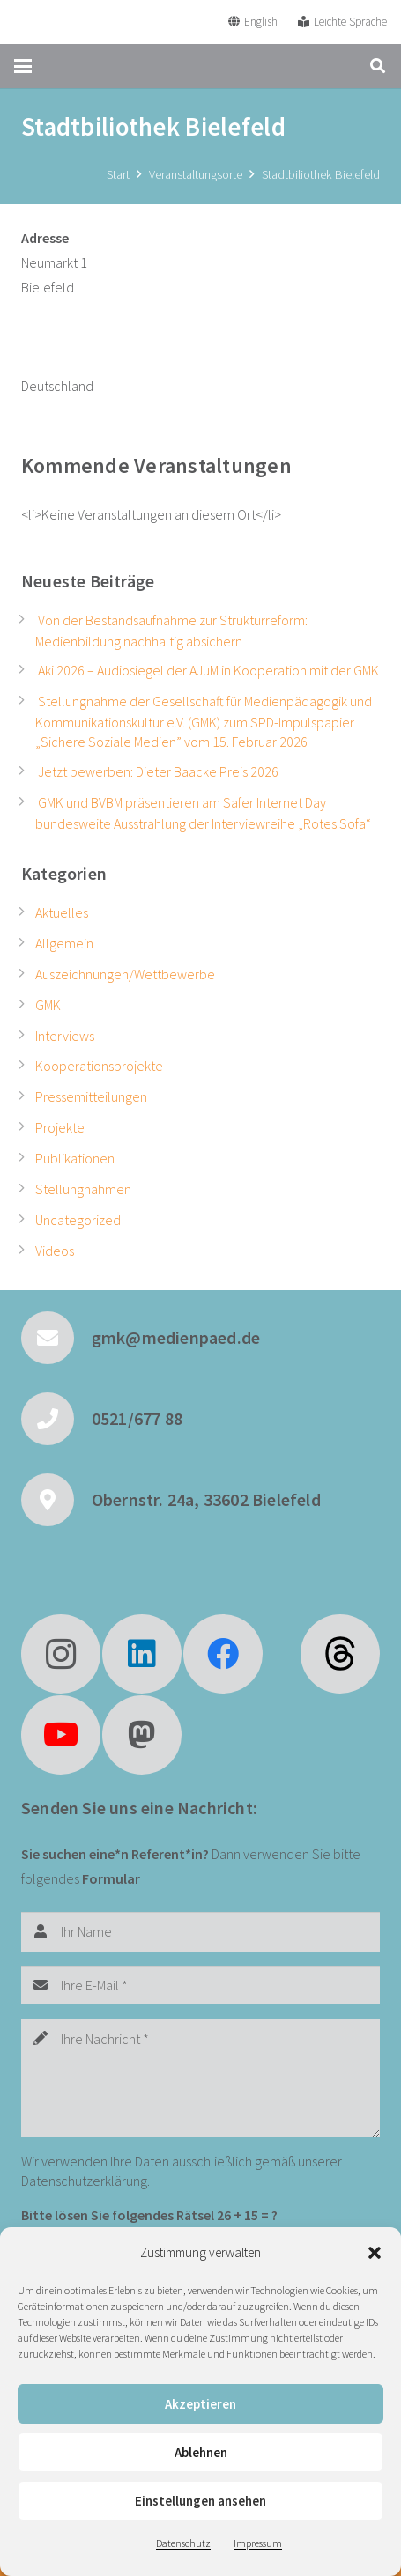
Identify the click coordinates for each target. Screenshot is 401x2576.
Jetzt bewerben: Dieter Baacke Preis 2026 (158, 771)
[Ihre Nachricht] (200, 2078)
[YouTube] (60, 1735)
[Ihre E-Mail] (200, 1985)
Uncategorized (78, 1220)
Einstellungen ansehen (200, 2500)
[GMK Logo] (78, 22)
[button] (374, 2253)
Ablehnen (201, 2452)
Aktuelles (61, 912)
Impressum (258, 2543)
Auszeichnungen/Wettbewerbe (125, 974)
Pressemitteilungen (91, 1096)
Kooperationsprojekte (99, 1065)
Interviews (64, 1035)
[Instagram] (60, 1654)
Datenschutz (183, 2543)
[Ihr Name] (200, 1932)
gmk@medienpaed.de (176, 1337)
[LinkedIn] (142, 1654)
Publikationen (75, 1158)
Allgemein (64, 943)
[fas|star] (340, 1654)
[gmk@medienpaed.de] (56, 1337)
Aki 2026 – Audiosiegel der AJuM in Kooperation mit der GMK (208, 670)
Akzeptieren (200, 2403)
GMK (48, 1005)
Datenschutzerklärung (84, 2180)
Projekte (60, 1127)
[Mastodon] (142, 1735)
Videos (54, 1250)
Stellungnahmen (83, 1189)
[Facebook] (223, 1654)
